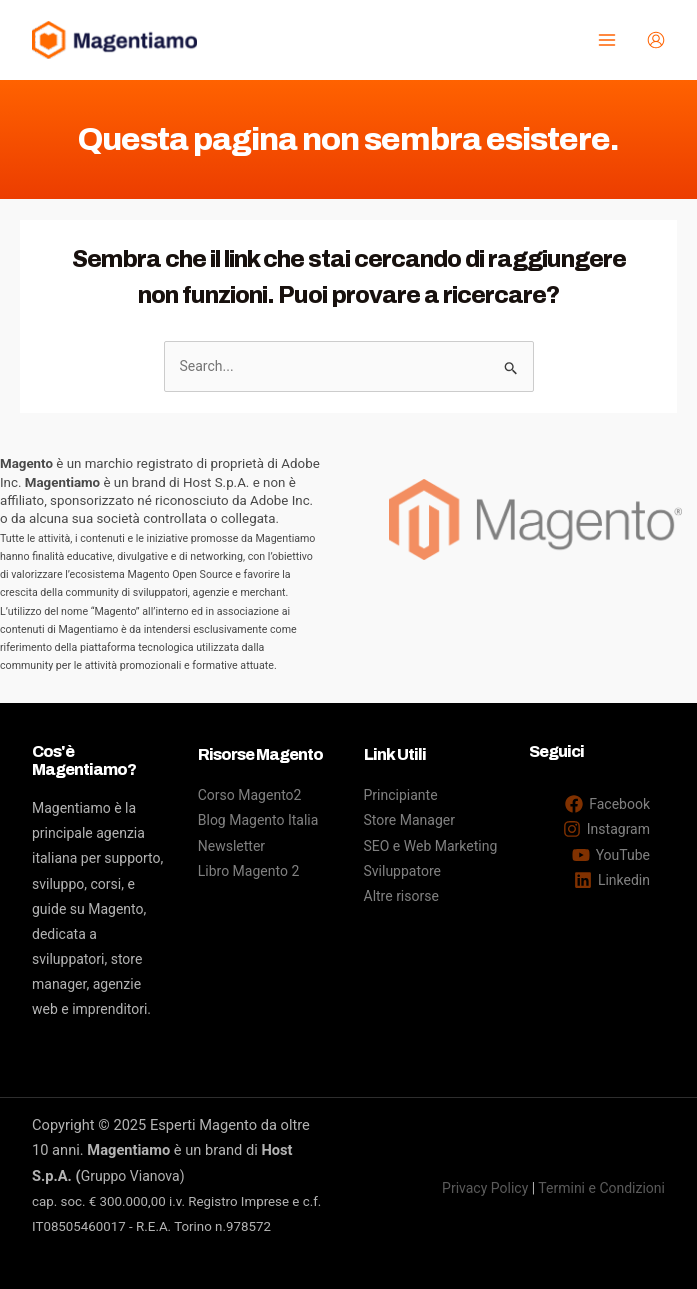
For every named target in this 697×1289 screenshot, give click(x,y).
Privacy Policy (485, 1188)
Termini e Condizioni (601, 1188)
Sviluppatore (402, 871)
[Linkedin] (612, 880)
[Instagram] (606, 829)
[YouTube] (611, 855)
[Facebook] (607, 804)
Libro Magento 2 (249, 871)
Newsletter (231, 846)
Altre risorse (401, 896)
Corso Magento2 (250, 795)
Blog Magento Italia (258, 820)
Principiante (401, 795)
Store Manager (409, 820)
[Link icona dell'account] (656, 40)
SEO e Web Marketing (431, 846)
